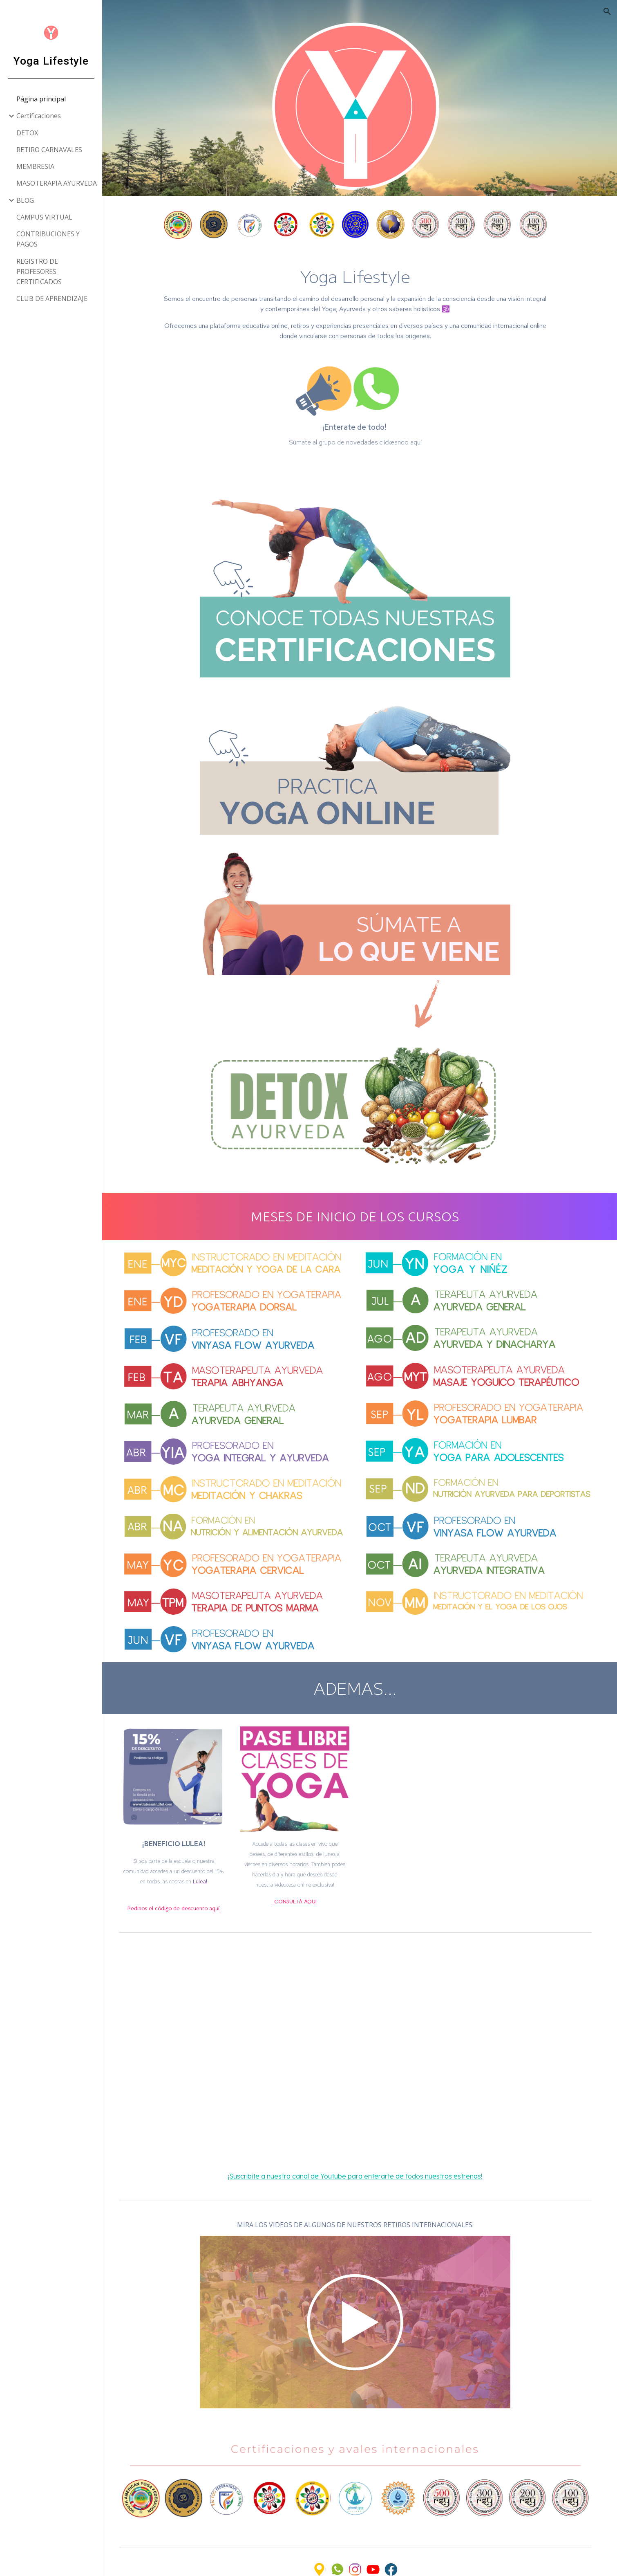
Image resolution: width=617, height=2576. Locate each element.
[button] (607, 11)
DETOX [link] (27, 132)
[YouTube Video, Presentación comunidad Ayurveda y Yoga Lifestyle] (360, 2033)
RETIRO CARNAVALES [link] (49, 149)
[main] (360, 297)
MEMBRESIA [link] (35, 166)
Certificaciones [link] (38, 115)
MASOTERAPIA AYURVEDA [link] (56, 183)
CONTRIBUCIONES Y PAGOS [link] (48, 239)
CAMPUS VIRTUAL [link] (44, 217)
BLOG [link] (25, 200)
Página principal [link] (41, 98)
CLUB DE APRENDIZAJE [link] (51, 298)
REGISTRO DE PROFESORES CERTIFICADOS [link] (39, 272)
